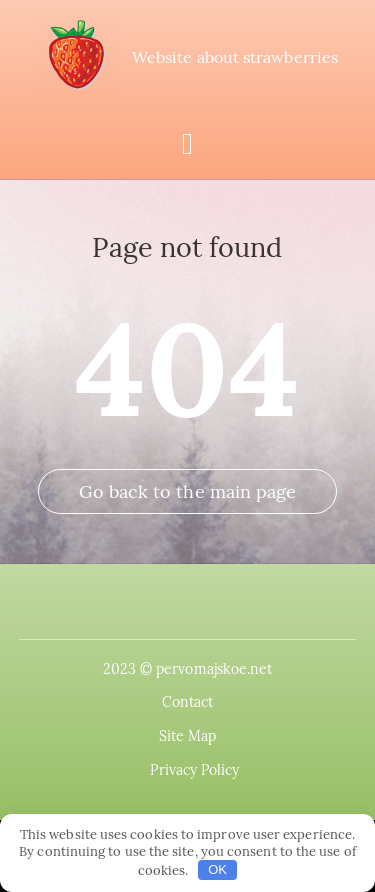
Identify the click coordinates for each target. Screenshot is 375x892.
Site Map (188, 736)
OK (217, 869)
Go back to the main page (188, 491)
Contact (188, 702)
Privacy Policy (194, 770)
